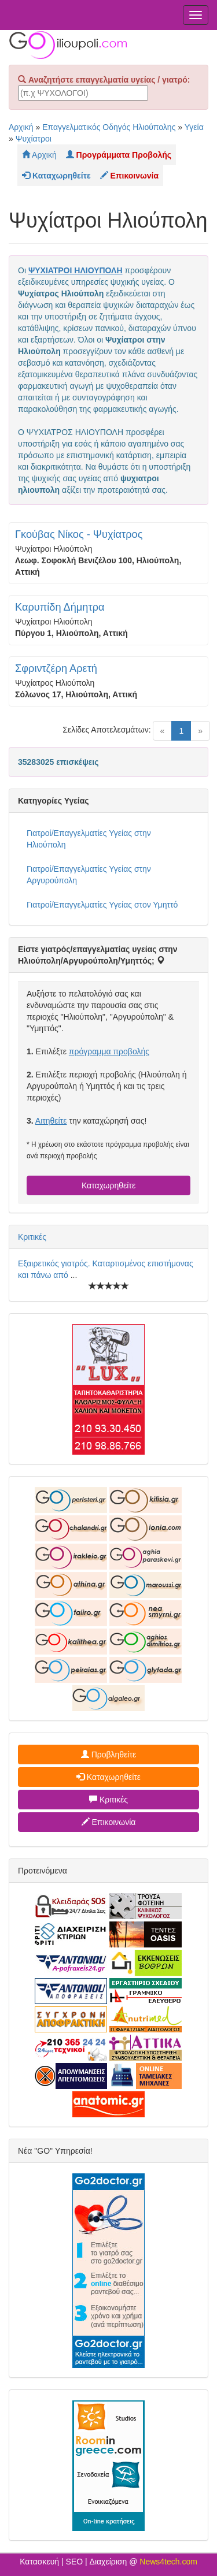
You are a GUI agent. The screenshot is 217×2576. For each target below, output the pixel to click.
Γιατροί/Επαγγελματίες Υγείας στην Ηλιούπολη (89, 838)
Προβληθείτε (109, 1754)
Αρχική (21, 127)
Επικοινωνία (109, 1822)
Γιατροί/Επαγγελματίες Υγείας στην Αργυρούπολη (89, 874)
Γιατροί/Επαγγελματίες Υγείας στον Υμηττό (102, 904)
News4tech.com (168, 2561)
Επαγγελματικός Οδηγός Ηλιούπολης (108, 127)
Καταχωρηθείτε (108, 1185)
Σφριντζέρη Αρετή (56, 668)
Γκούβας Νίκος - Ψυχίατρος (79, 534)
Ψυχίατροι (34, 138)
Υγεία (194, 127)
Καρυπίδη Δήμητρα (60, 607)
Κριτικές (32, 1236)
